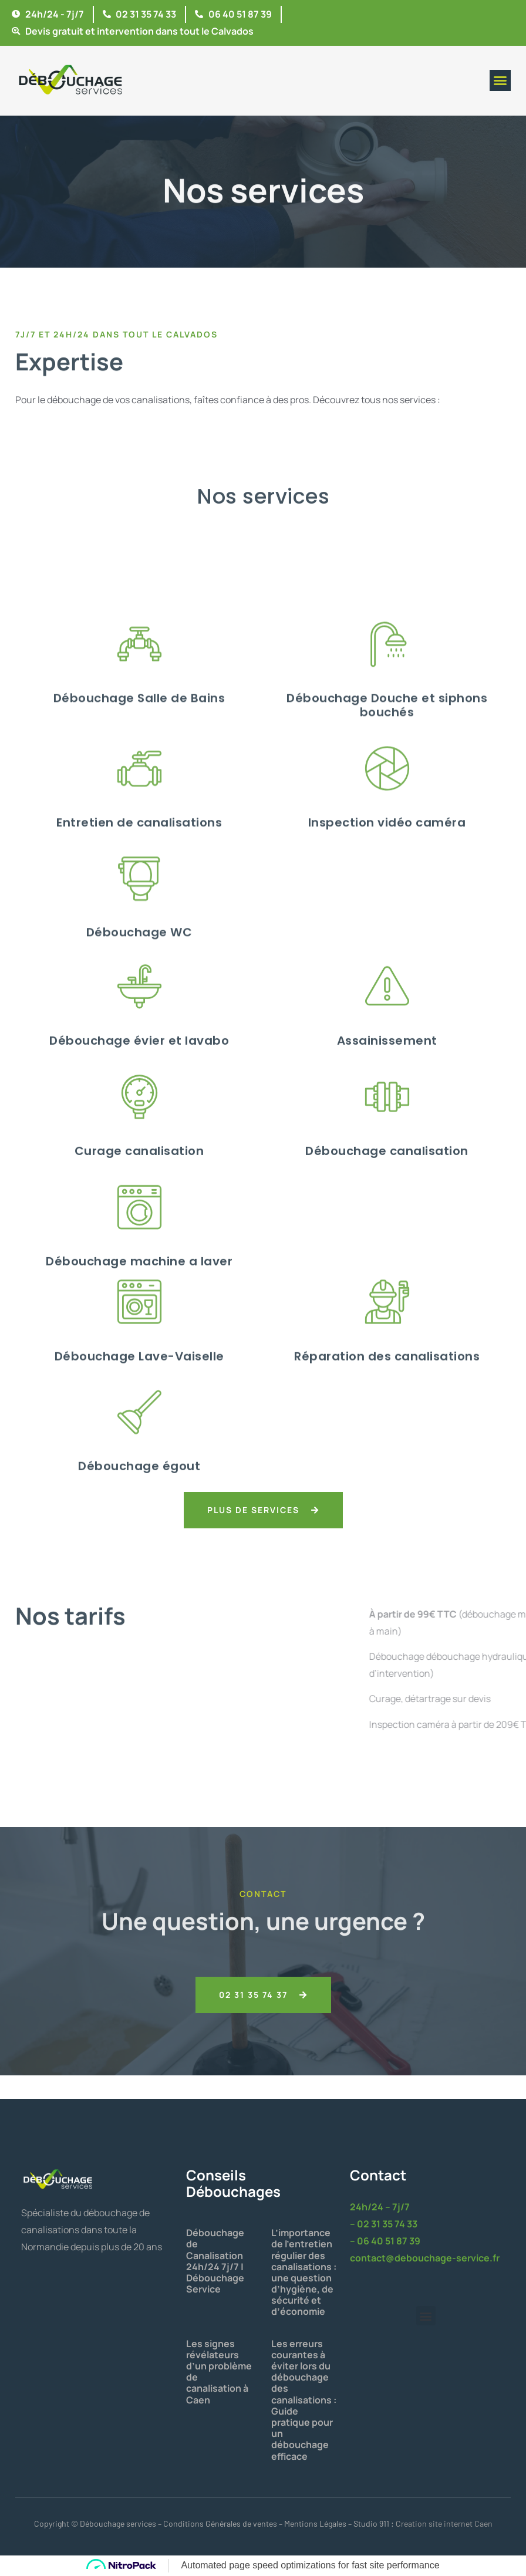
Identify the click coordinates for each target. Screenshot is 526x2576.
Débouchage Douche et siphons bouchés (386, 956)
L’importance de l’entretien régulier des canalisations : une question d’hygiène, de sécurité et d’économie (303, 2272)
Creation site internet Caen (444, 2523)
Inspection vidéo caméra (387, 1073)
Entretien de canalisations (139, 1073)
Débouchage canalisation (386, 1391)
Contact (378, 2175)
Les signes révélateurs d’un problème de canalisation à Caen (219, 2371)
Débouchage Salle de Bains (139, 949)
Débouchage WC (139, 1184)
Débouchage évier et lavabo (139, 1282)
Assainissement (387, 1282)
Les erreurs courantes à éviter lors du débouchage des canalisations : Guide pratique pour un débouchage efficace (303, 2400)
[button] (500, 80)
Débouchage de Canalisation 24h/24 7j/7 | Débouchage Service (215, 2260)
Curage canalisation (139, 1391)
